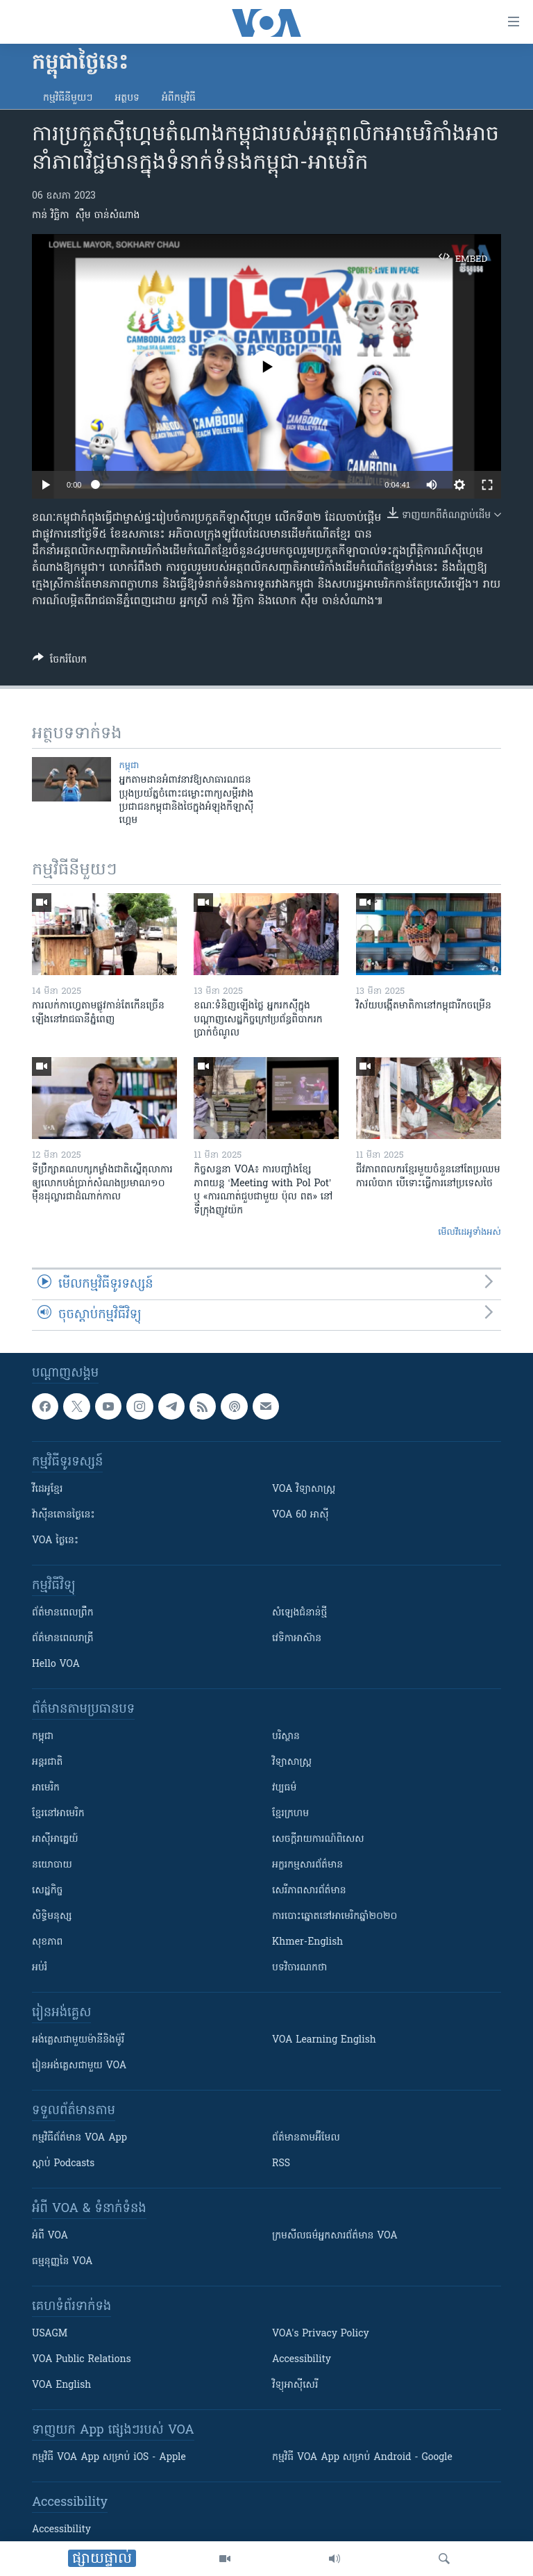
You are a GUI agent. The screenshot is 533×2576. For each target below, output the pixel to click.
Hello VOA (56, 1664)
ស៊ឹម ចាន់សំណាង (107, 215)
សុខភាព (47, 1942)
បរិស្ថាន (286, 1736)
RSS (281, 2164)
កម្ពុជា (129, 765)
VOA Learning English (324, 2040)
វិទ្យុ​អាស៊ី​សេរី (295, 2385)
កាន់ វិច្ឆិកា (50, 215)
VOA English (61, 2385)
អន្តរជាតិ (47, 1762)
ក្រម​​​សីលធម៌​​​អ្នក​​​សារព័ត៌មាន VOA (335, 2236)
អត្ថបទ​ (127, 98)
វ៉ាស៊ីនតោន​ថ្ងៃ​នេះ (63, 1515)
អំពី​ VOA (50, 2236)
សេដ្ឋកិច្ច (47, 1891)
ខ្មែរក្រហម (290, 1813)
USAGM (49, 2334)
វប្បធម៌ (284, 1788)
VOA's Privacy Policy (320, 2334)
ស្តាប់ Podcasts (63, 2164)
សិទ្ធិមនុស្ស (52, 1916)
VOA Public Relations (81, 2359)
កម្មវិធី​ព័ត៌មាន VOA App (79, 2138)
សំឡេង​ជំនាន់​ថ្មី (299, 1613)
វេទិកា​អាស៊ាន (296, 1638)
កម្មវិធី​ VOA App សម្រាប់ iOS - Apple (109, 2457)
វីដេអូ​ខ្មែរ (47, 1489)
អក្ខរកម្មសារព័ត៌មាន (307, 1865)
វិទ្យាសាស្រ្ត (292, 1762)
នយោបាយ (52, 1865)
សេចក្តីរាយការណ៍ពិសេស (318, 1839)
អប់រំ (39, 1968)
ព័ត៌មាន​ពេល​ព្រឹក (63, 1613)
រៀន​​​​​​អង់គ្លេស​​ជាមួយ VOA (79, 2066)
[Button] (60, 662)
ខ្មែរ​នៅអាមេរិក (58, 1813)
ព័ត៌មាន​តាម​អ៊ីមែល (306, 2138)
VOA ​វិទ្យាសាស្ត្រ (303, 1489)
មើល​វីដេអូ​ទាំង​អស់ (469, 1232)
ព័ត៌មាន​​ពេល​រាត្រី (63, 1638)
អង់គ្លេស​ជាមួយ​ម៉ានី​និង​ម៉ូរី (78, 2040)
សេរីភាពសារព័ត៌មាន (309, 1891)
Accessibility (301, 2359)
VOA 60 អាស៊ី (300, 1515)
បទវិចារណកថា (299, 1968)
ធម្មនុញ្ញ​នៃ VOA (62, 2261)
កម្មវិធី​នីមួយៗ (67, 98)
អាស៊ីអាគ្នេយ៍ (55, 1839)
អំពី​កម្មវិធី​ (179, 98)
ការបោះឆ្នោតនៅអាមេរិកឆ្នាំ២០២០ (334, 1916)
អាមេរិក (46, 1788)
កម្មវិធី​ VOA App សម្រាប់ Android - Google (362, 2457)
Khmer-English (307, 1942)
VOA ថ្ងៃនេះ (55, 1541)
